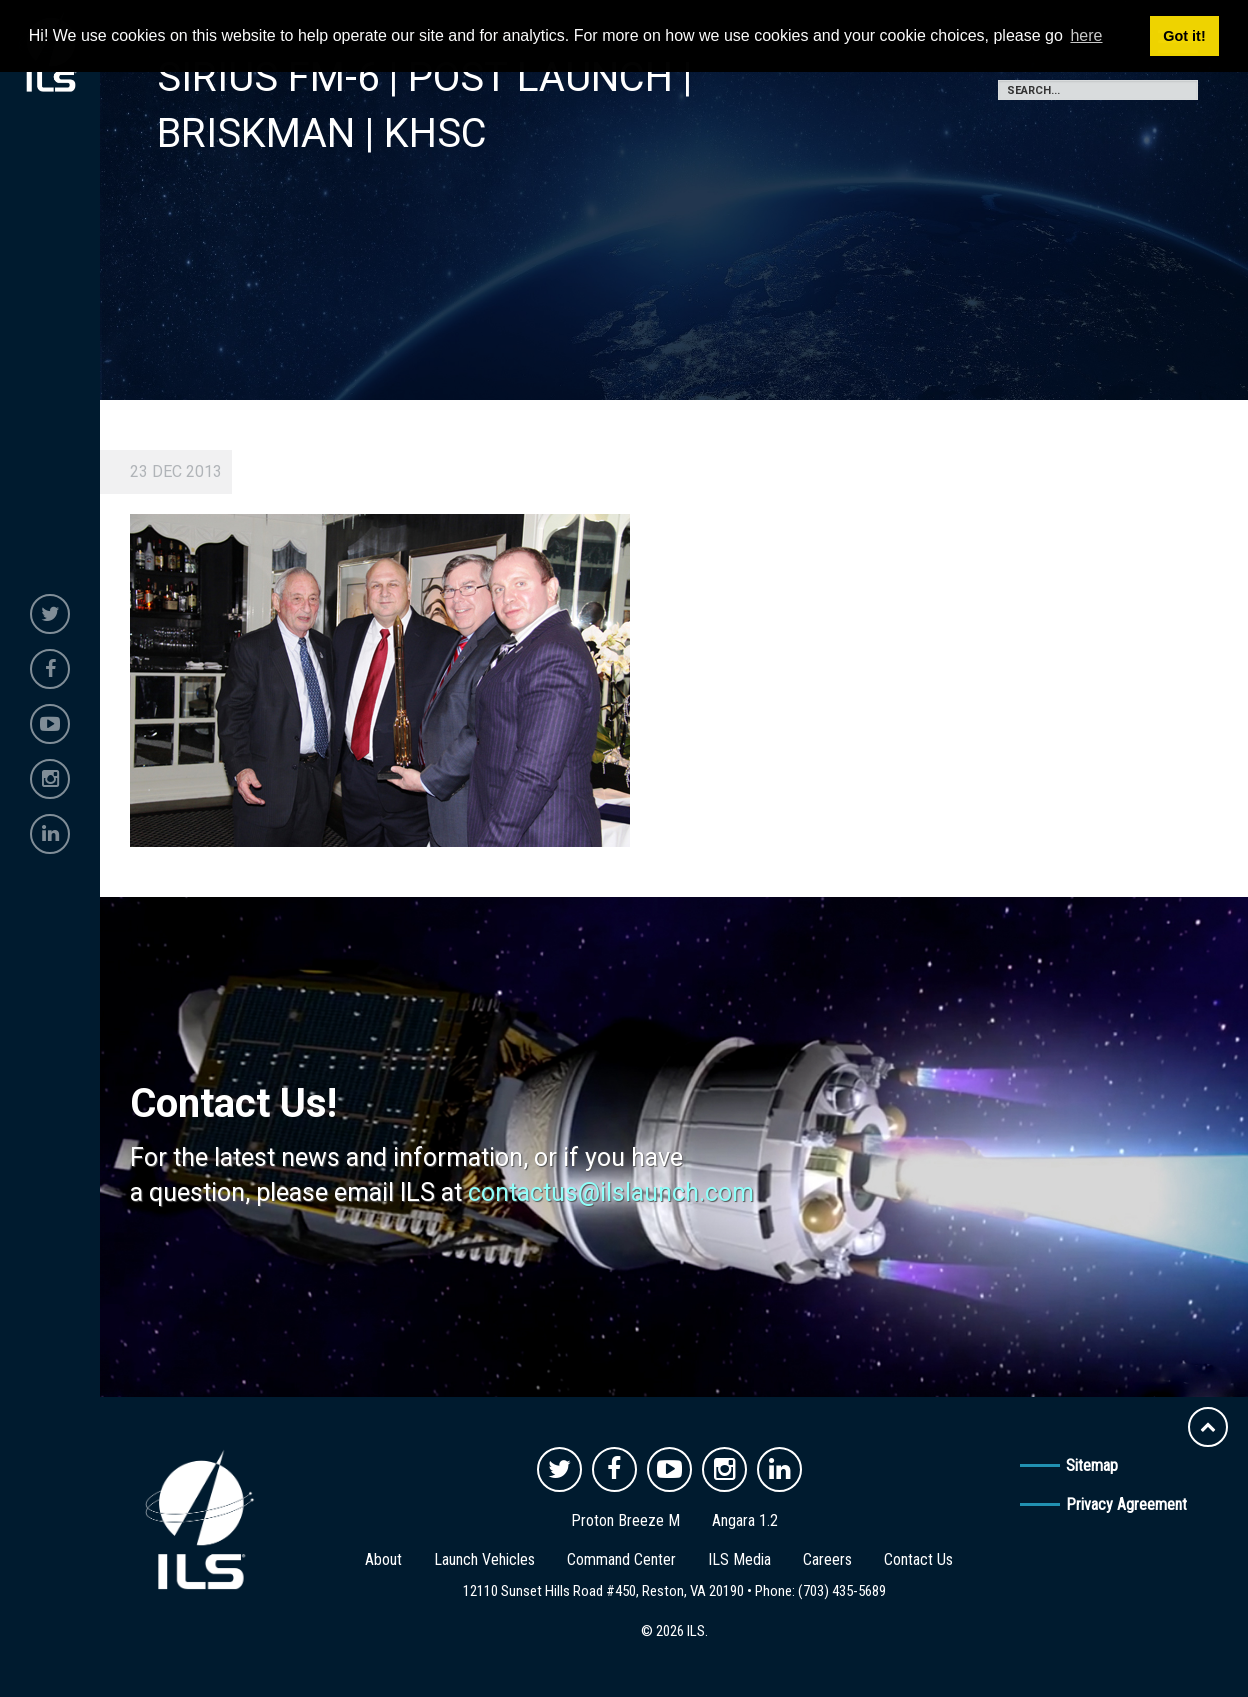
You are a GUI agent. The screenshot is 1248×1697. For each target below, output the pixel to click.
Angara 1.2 (745, 1520)
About (383, 1559)
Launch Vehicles (484, 1559)
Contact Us (918, 1559)
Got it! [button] (1184, 36)
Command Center (621, 1559)
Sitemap (1092, 1465)
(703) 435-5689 (842, 1591)
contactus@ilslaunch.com (611, 1192)
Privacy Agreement (1126, 1504)
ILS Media (739, 1559)
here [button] (1086, 35)
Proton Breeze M (625, 1520)
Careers (827, 1559)
